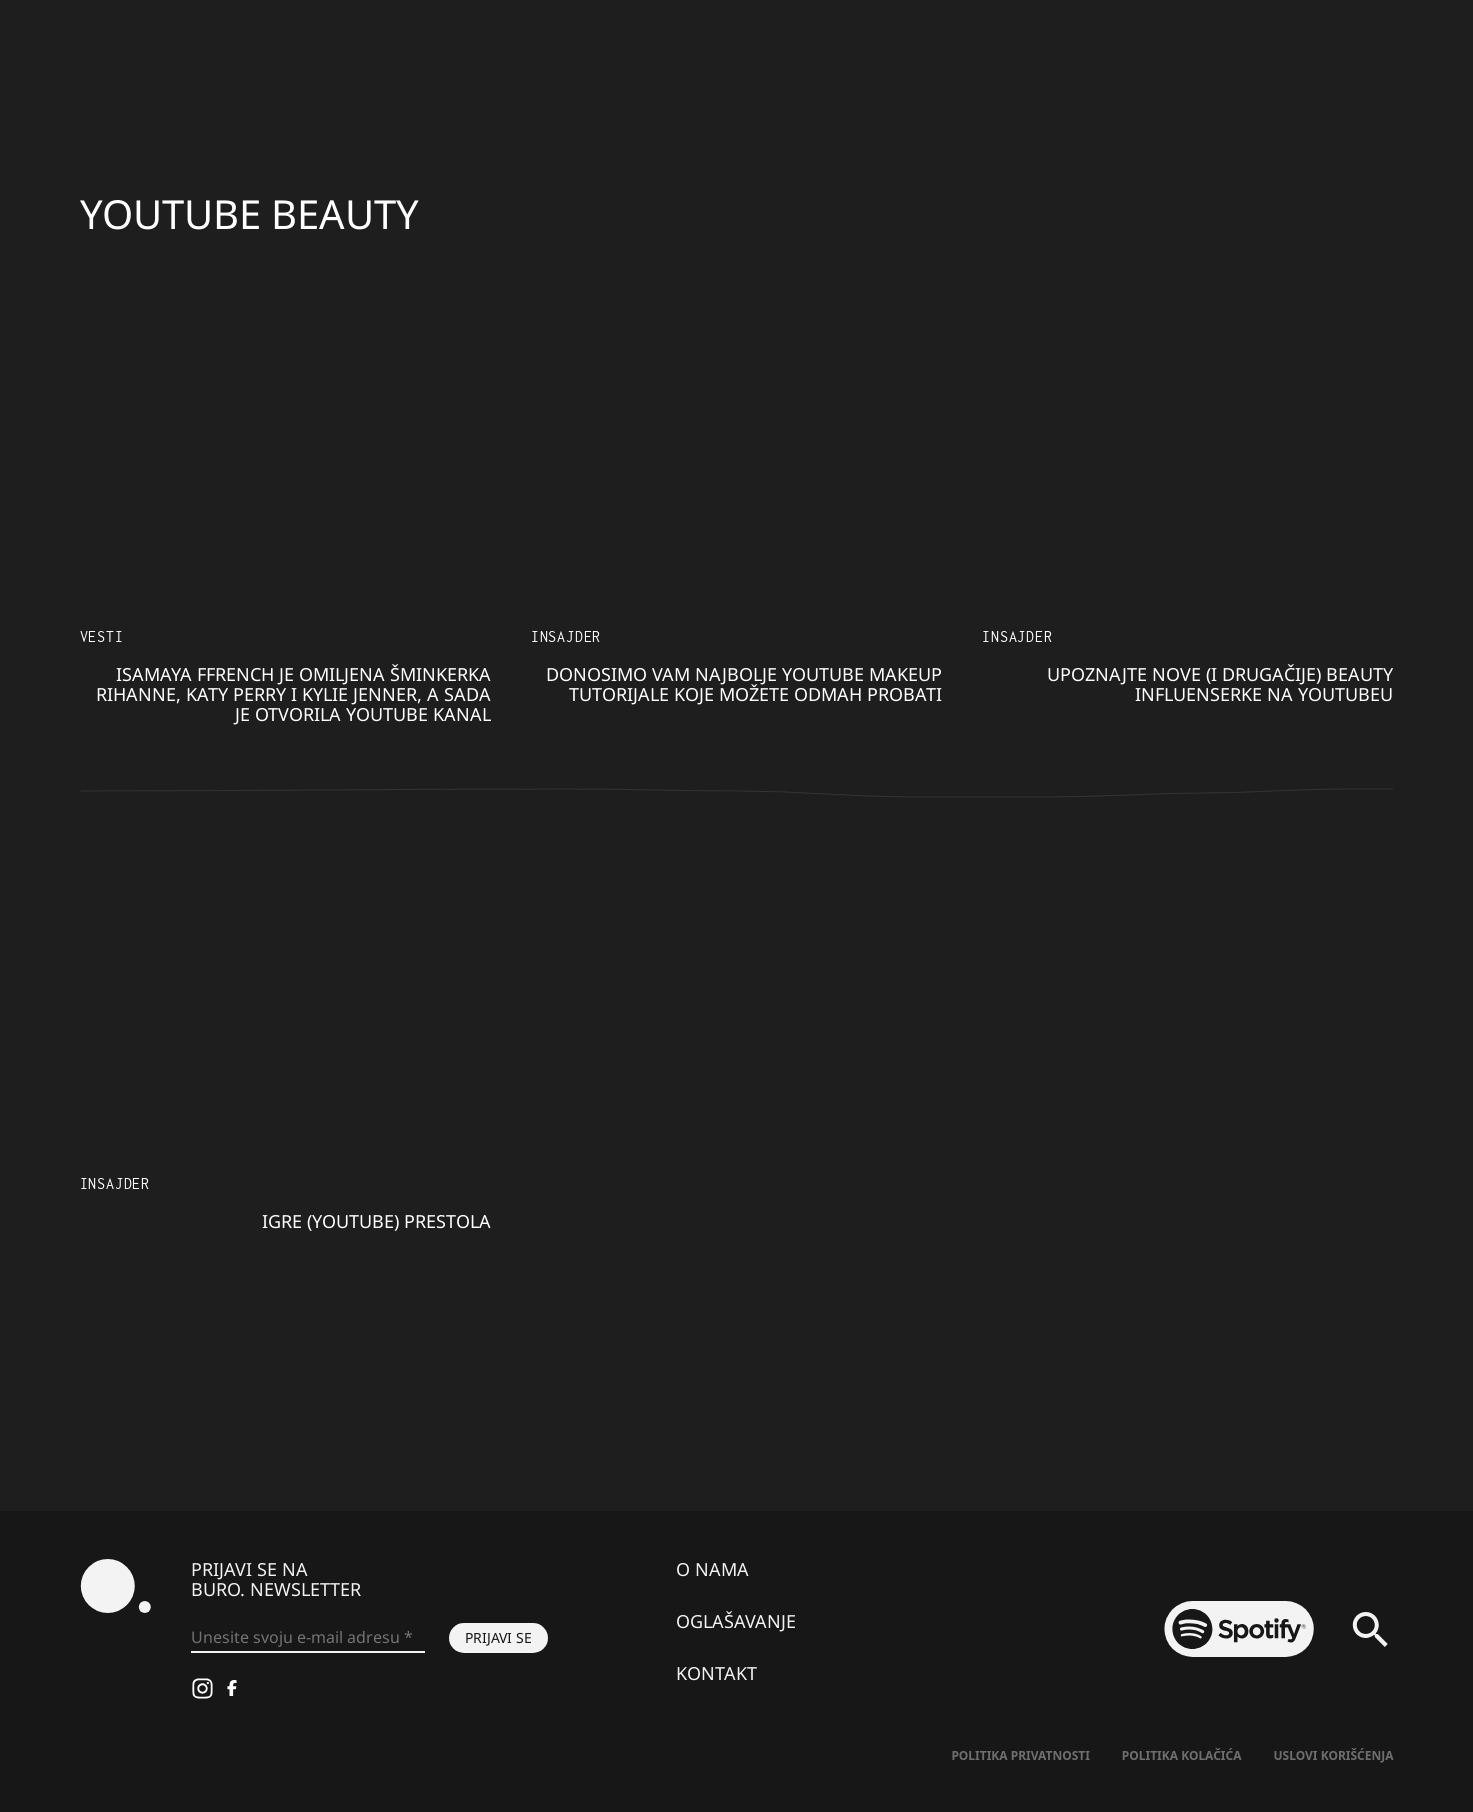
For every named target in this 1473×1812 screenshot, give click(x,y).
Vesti (102, 636)
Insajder (566, 636)
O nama (712, 1569)
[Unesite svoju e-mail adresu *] (308, 1638)
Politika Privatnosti (1020, 1755)
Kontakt (716, 1673)
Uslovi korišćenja (1334, 1755)
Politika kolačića (1182, 1755)
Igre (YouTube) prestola (376, 1221)
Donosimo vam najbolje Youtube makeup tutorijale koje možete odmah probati (744, 684)
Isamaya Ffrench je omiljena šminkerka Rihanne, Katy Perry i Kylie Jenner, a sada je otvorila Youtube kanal (293, 694)
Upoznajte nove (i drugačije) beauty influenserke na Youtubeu (1220, 684)
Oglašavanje (736, 1621)
